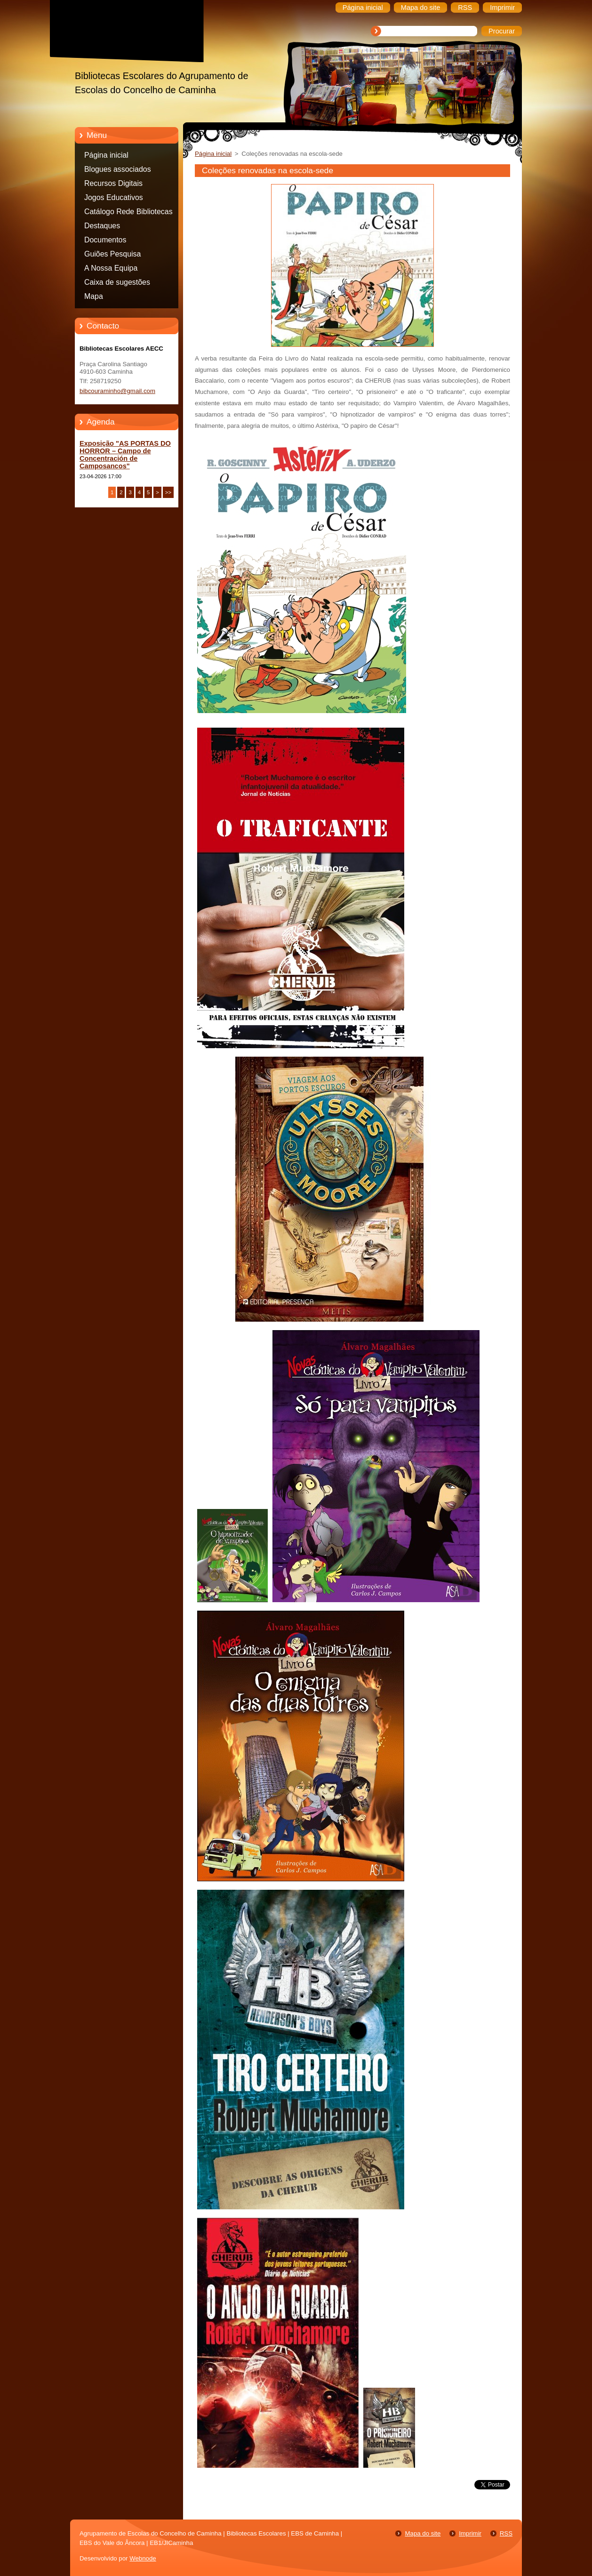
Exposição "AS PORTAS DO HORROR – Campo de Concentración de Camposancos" (125, 455)
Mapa (93, 296)
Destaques (102, 226)
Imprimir (470, 2533)
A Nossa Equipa (110, 268)
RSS (506, 2533)
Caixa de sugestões (117, 282)
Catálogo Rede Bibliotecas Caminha (128, 213)
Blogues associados (117, 169)
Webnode (142, 2558)
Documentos (105, 240)
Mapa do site (422, 2533)
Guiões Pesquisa (112, 254)
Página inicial (106, 155)
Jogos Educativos (113, 197)
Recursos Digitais (113, 183)
